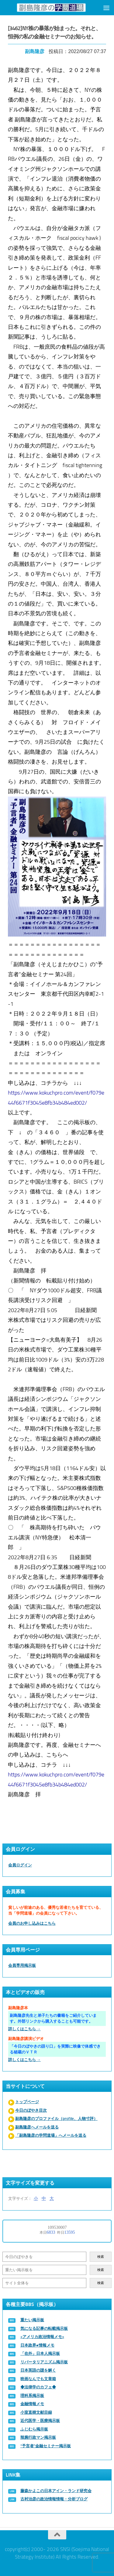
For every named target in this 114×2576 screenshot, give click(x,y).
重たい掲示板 (32, 2320)
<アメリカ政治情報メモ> (42, 2336)
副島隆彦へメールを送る (37, 2127)
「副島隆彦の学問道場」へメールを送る (50, 2135)
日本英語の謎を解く (38, 2370)
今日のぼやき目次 (31, 2110)
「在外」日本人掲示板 (40, 2353)
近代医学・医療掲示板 (40, 2420)
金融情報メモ (32, 2404)
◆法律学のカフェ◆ (38, 2387)
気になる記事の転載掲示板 (44, 2328)
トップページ (27, 2101)
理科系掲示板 (32, 2395)
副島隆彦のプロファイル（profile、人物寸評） (56, 2118)
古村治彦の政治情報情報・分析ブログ (54, 2499)
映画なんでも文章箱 (38, 2378)
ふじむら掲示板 (34, 2429)
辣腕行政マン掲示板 (38, 2437)
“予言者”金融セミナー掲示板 (45, 2446)
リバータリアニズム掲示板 (44, 2362)
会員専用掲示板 (22, 1965)
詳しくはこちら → (24, 2029)
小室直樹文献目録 (36, 2412)
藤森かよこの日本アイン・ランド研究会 (56, 2490)
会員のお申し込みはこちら (32, 1923)
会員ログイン (20, 1865)
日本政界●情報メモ (37, 2345)
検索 (100, 2257)
